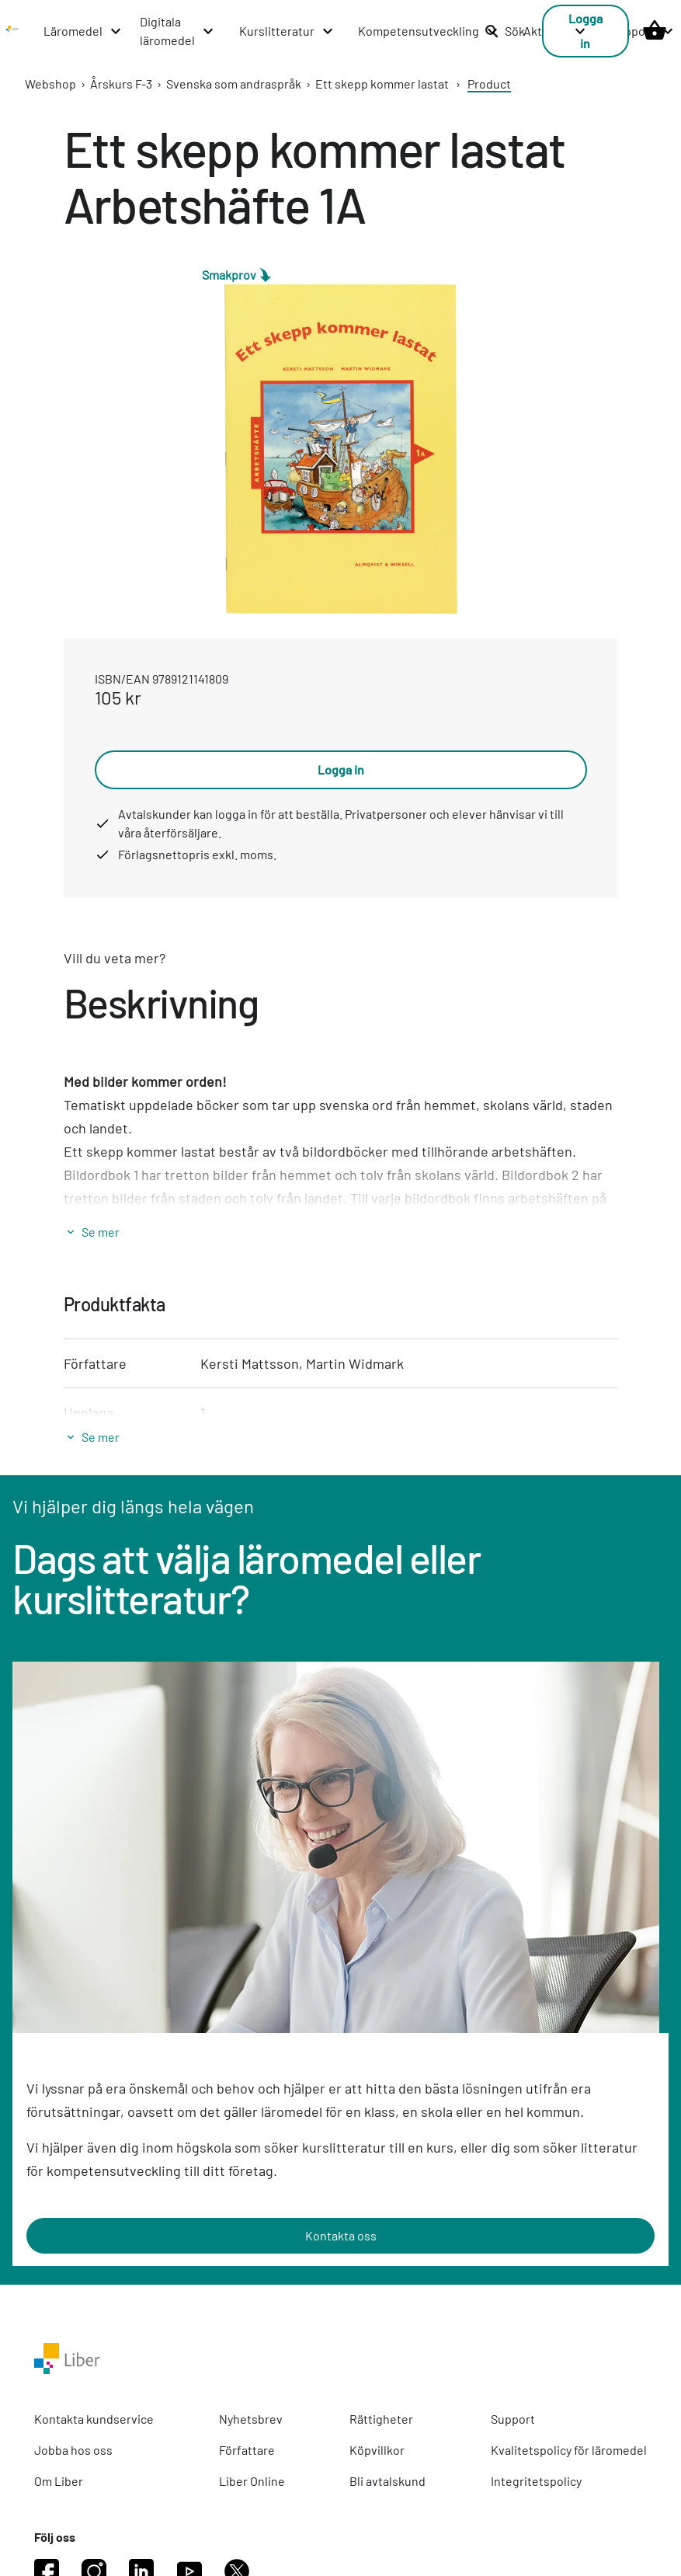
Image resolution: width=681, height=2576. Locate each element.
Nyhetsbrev (251, 2418)
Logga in (341, 769)
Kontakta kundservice (94, 2418)
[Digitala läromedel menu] (177, 31)
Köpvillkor (377, 2449)
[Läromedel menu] (83, 31)
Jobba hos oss (73, 2449)
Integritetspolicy (536, 2480)
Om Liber (58, 2480)
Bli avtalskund (387, 2480)
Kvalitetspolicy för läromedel (569, 2449)
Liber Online (252, 2480)
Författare (247, 2449)
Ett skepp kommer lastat (382, 83)
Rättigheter (381, 2418)
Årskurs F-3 (121, 83)
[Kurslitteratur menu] (287, 31)
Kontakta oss (341, 2235)
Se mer (101, 1231)
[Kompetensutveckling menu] (428, 31)
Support (513, 2418)
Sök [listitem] (505, 30)
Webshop (50, 83)
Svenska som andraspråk (233, 83)
